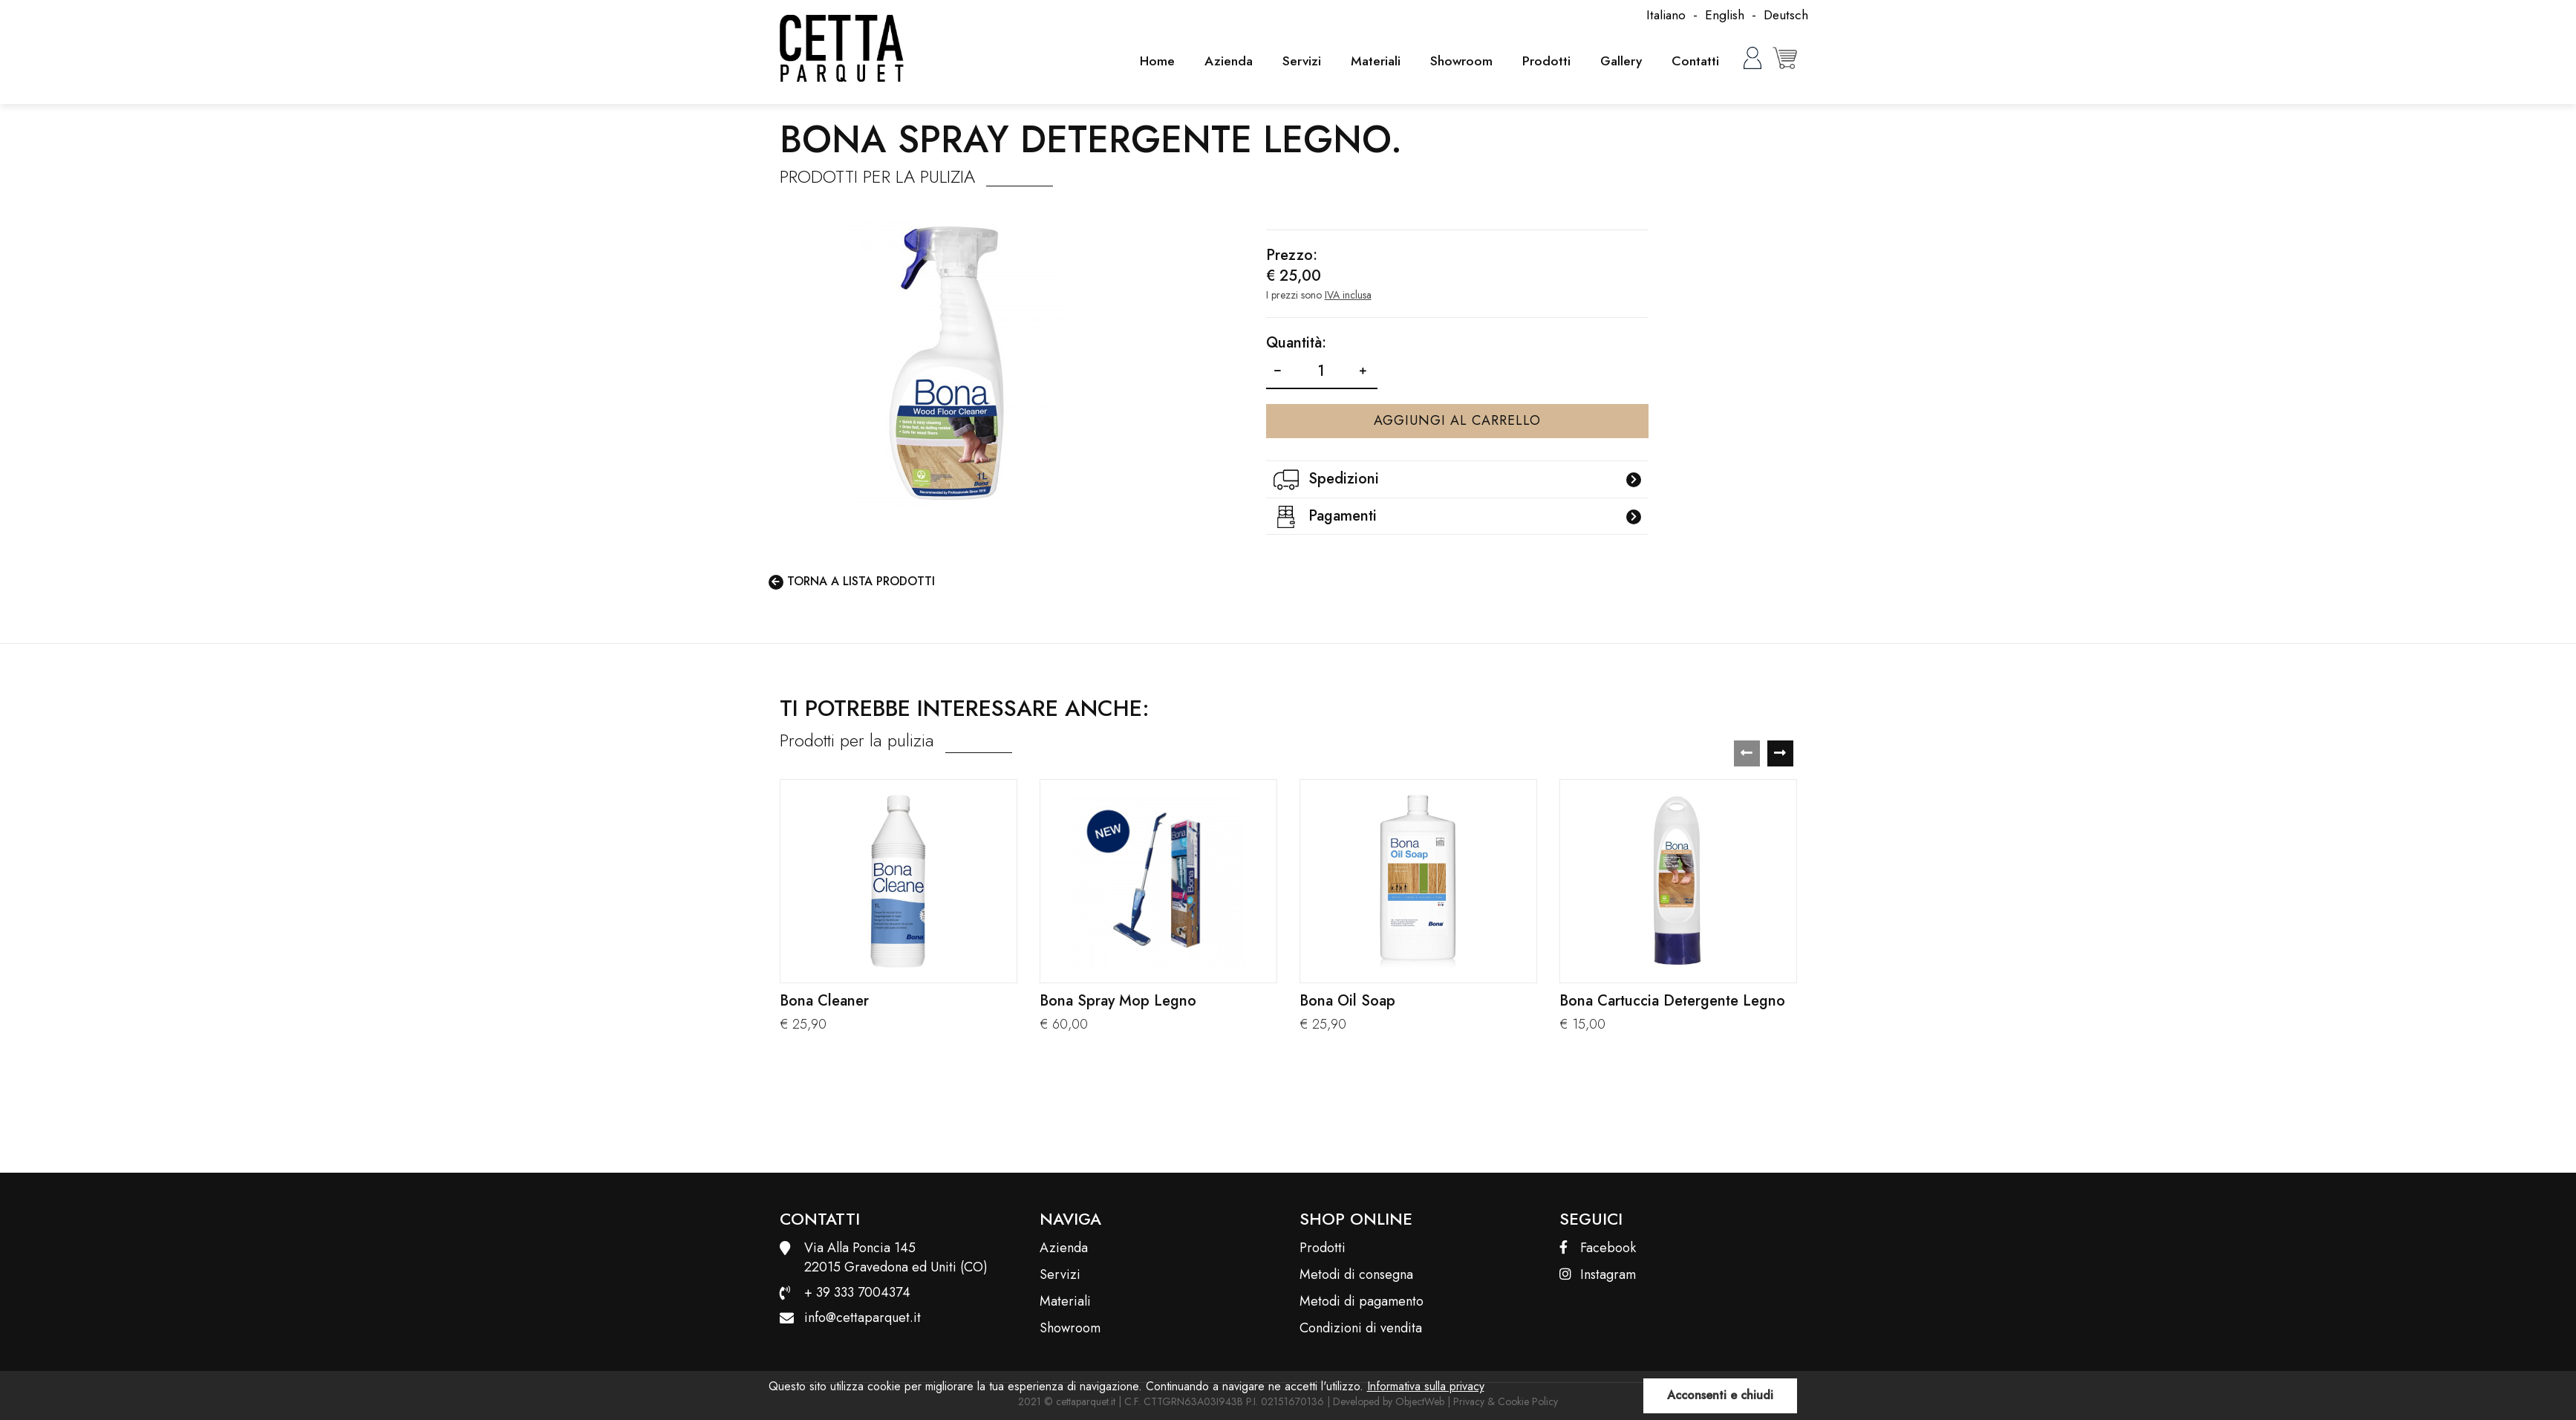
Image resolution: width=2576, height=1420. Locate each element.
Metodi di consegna (1356, 1275)
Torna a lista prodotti (852, 581)
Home (1150, 61)
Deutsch (1785, 15)
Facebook (1597, 1248)
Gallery (1619, 61)
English (1723, 15)
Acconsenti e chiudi (1720, 1395)
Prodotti (1543, 61)
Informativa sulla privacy (1425, 1386)
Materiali (1371, 61)
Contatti (1695, 61)
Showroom (1458, 61)
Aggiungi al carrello (1457, 420)
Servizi (1296, 61)
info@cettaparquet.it (862, 1317)
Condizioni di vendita (1361, 1328)
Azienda (1222, 61)
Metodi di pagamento (1362, 1301)
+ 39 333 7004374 (857, 1292)
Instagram (1597, 1275)
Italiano (1662, 15)
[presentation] (1747, 753)
